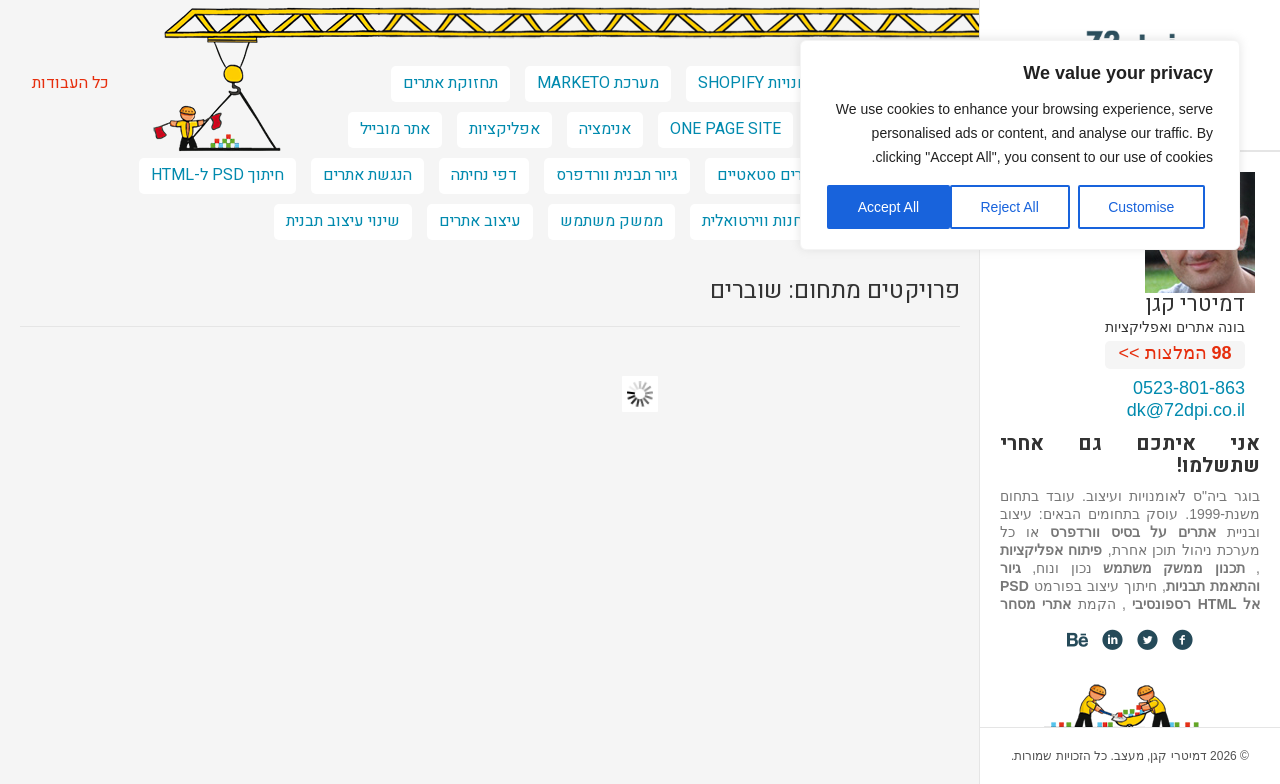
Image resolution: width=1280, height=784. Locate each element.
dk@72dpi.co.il (1186, 410)
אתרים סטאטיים (769, 175)
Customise (1141, 207)
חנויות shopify (752, 83)
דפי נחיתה (484, 175)
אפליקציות (504, 129)
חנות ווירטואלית (752, 221)
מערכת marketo (598, 83)
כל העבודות (70, 83)
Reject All (1009, 207)
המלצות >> (1175, 353)
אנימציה (605, 129)
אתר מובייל (395, 129)
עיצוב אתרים (480, 221)
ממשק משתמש (611, 221)
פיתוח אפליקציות (1051, 550)
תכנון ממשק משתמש (1174, 568)
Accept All (888, 207)
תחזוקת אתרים (450, 83)
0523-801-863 (1189, 388)
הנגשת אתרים (367, 175)
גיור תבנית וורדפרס (617, 175)
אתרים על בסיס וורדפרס (1133, 532)
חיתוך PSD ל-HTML (217, 175)
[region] (1020, 145)
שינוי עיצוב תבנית (343, 221)
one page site (725, 129)
